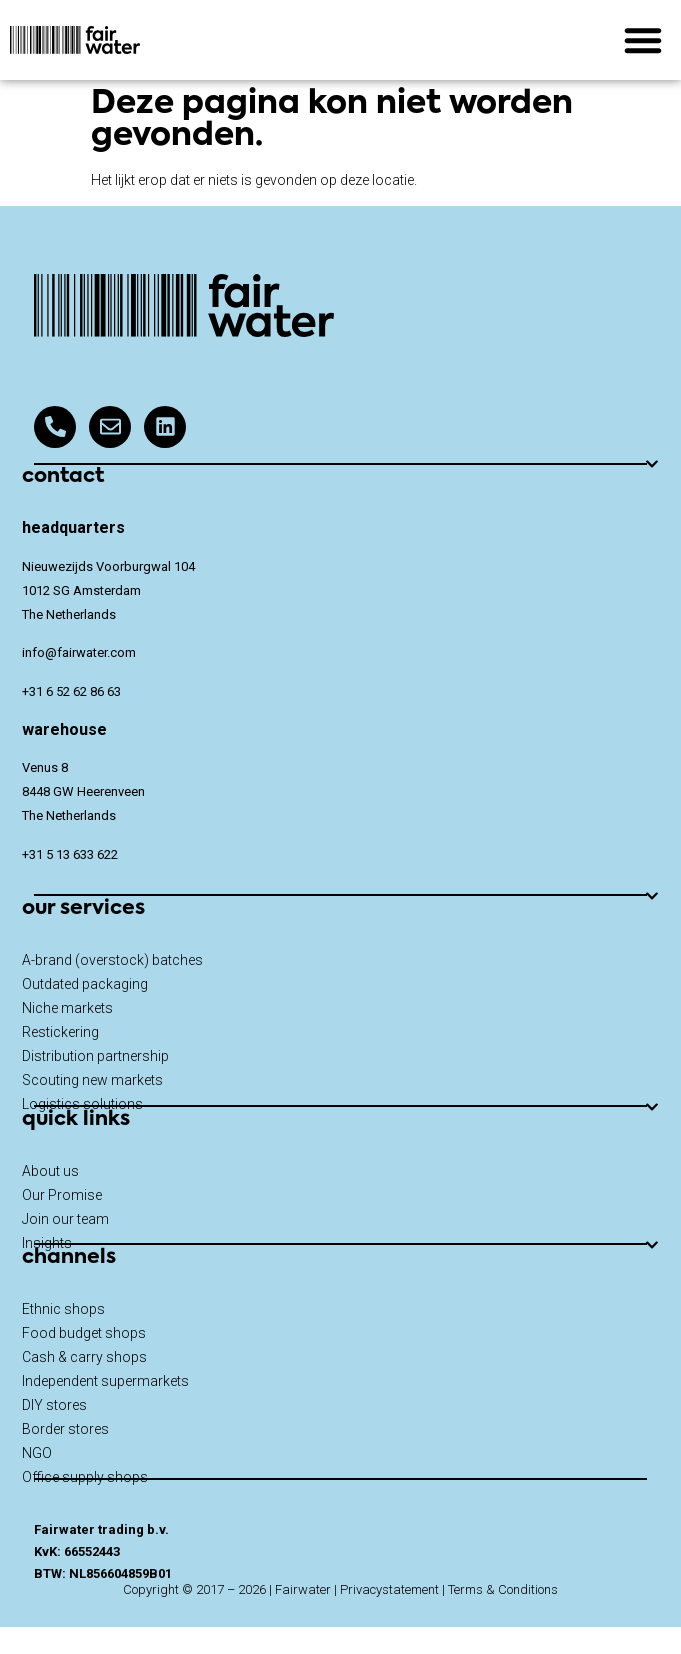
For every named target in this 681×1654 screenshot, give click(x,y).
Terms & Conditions (503, 1589)
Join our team (65, 1219)
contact (63, 477)
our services (83, 909)
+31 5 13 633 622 (70, 854)
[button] (643, 40)
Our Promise (62, 1195)
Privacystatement (389, 1589)
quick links (76, 1120)
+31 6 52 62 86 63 (71, 691)
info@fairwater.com (79, 652)
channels (69, 1258)
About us (50, 1171)
